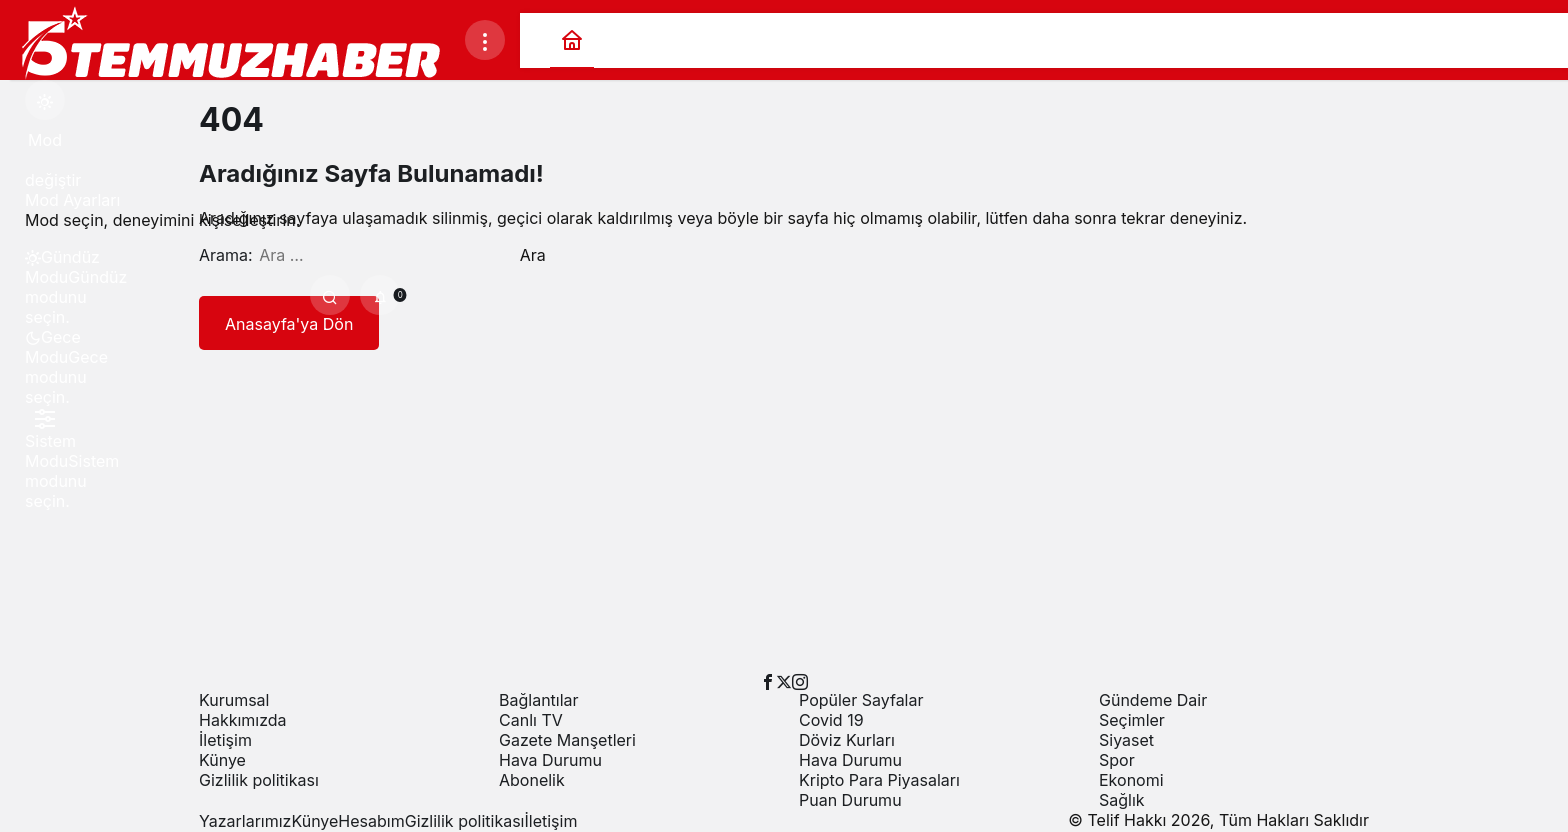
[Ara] (330, 295)
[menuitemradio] (45, 267)
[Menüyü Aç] (485, 40)
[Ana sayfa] (572, 40)
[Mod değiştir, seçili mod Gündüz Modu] (45, 100)
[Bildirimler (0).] (380, 295)
